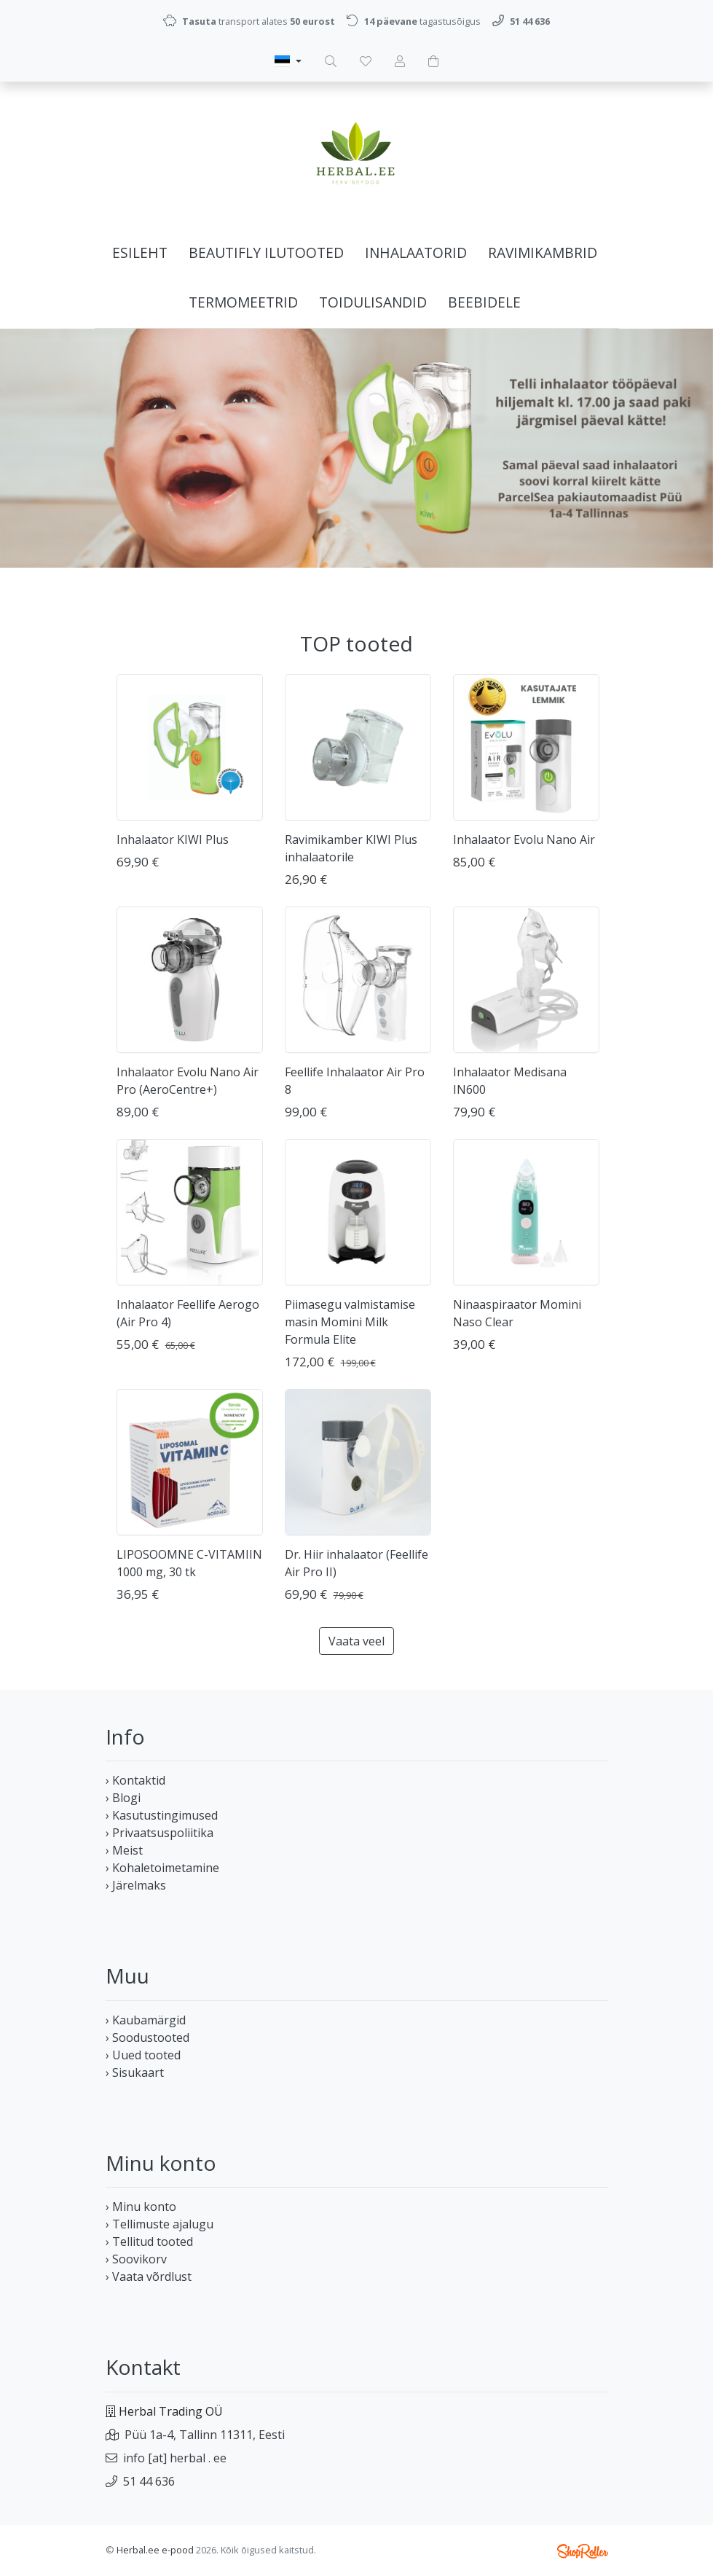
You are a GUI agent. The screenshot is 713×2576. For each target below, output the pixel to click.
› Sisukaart (135, 2072)
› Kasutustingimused (162, 1815)
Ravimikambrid (542, 252)
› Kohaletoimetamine (162, 1868)
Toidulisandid (373, 302)
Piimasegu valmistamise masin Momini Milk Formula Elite (350, 1321)
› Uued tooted (143, 2055)
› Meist (124, 1850)
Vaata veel (356, 1641)
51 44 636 (149, 2481)
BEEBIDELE (484, 302)
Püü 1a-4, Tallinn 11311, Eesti (205, 2435)
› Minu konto (141, 2207)
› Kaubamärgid (146, 2020)
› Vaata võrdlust (149, 2276)
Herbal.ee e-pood (155, 2549)
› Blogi (123, 1798)
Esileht (140, 252)
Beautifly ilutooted (266, 252)
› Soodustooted (147, 2037)
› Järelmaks (136, 1885)
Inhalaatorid (416, 252)
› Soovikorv (136, 2259)
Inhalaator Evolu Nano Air (524, 839)
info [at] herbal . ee (174, 2458)
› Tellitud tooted (149, 2242)
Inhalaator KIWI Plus (173, 839)
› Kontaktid (135, 1780)
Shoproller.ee (582, 2551)
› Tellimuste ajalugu (159, 2224)
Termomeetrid (243, 302)
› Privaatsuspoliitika (159, 1833)
